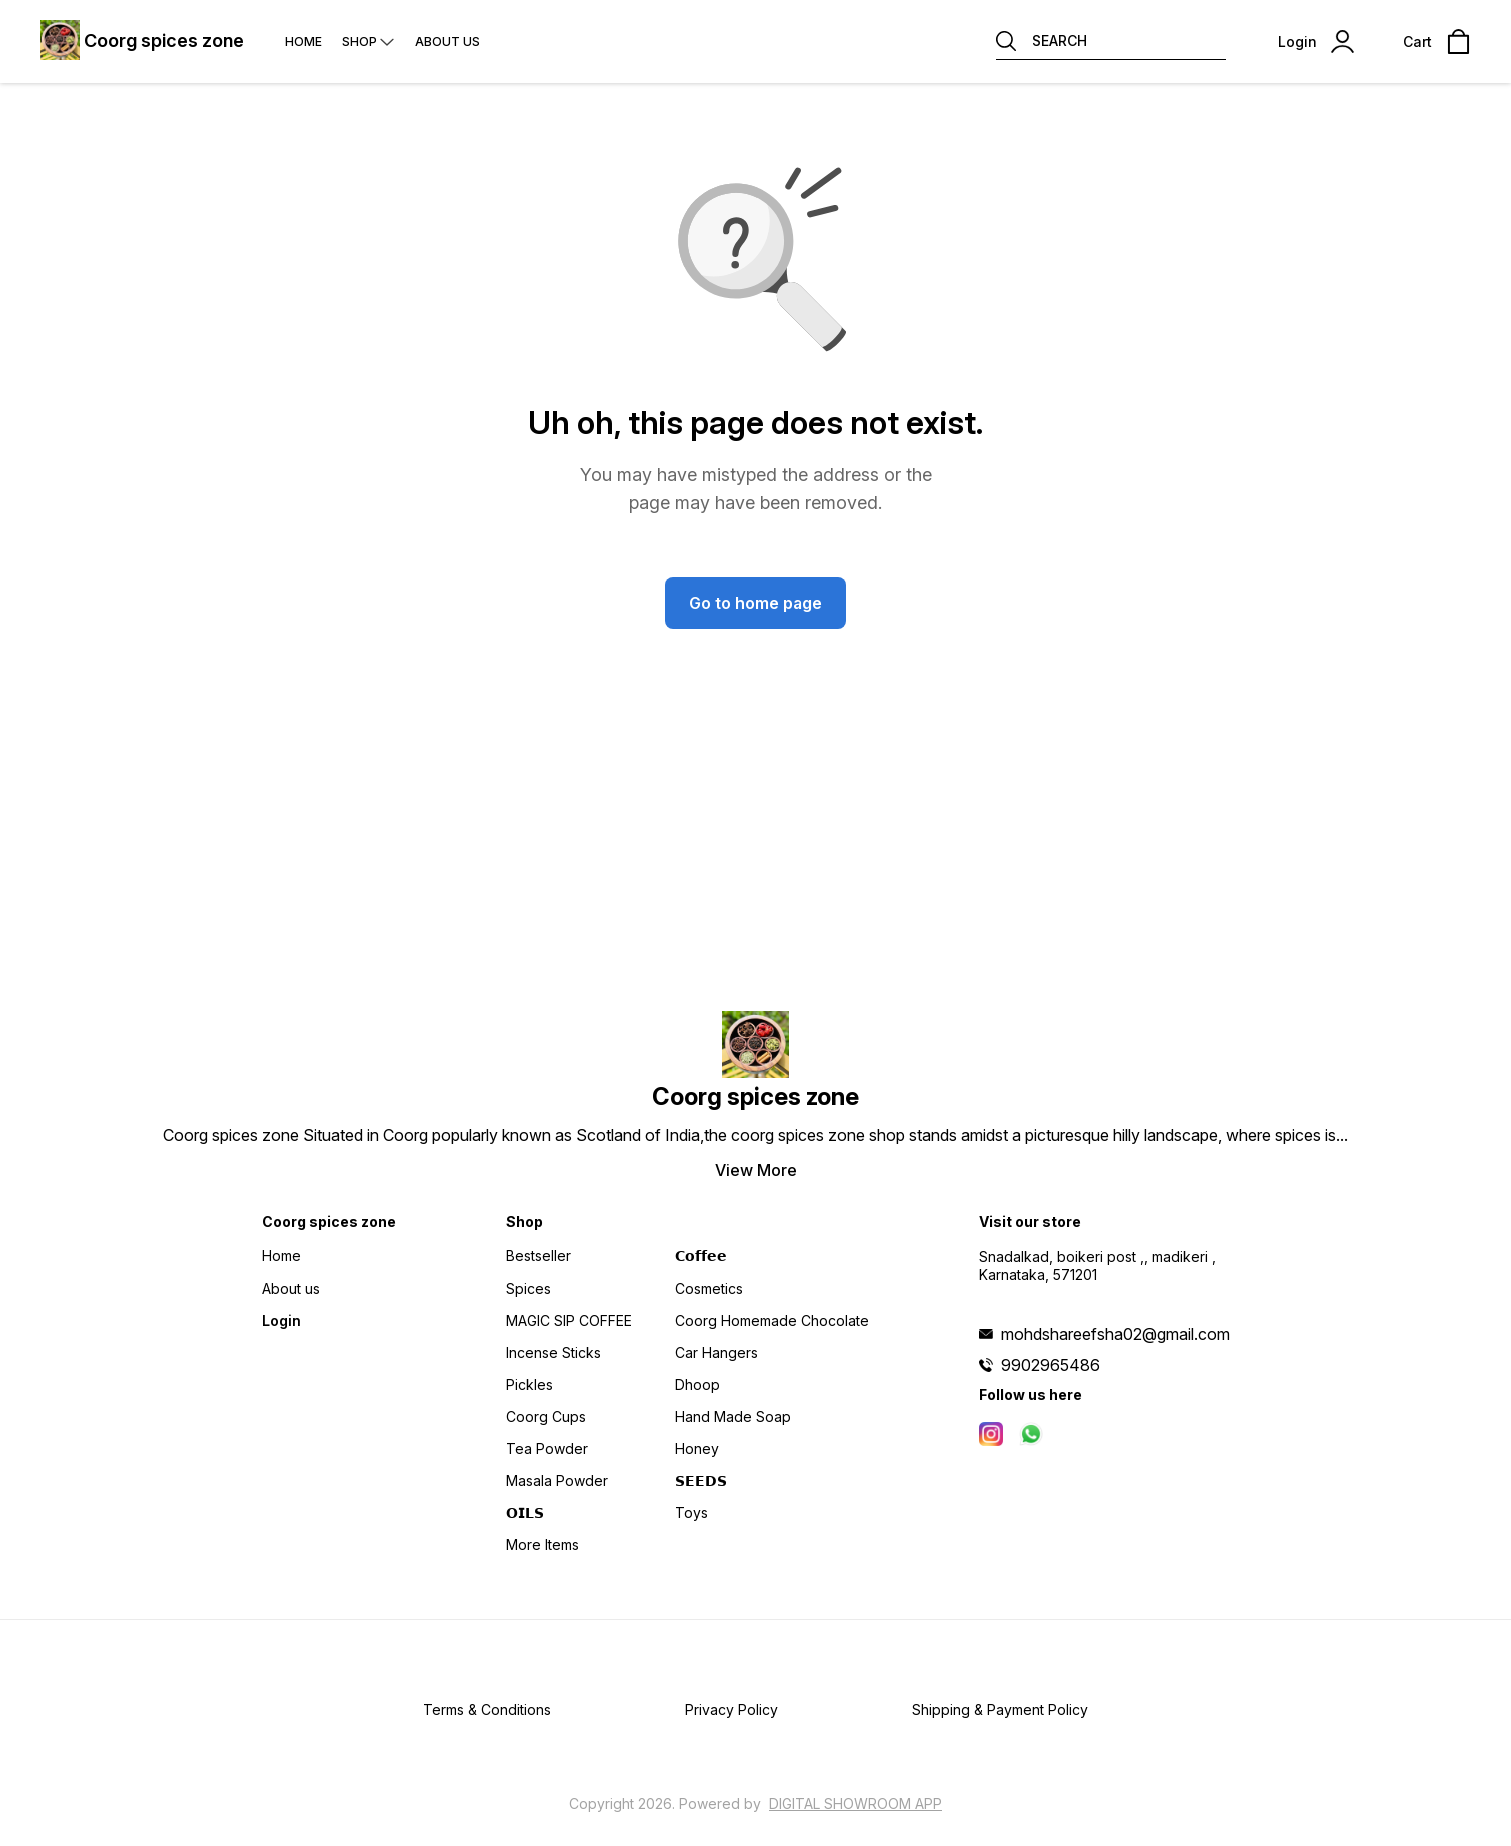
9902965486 (1050, 1365)
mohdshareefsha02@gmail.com (1115, 1334)
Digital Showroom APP (855, 1803)
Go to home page (755, 603)
